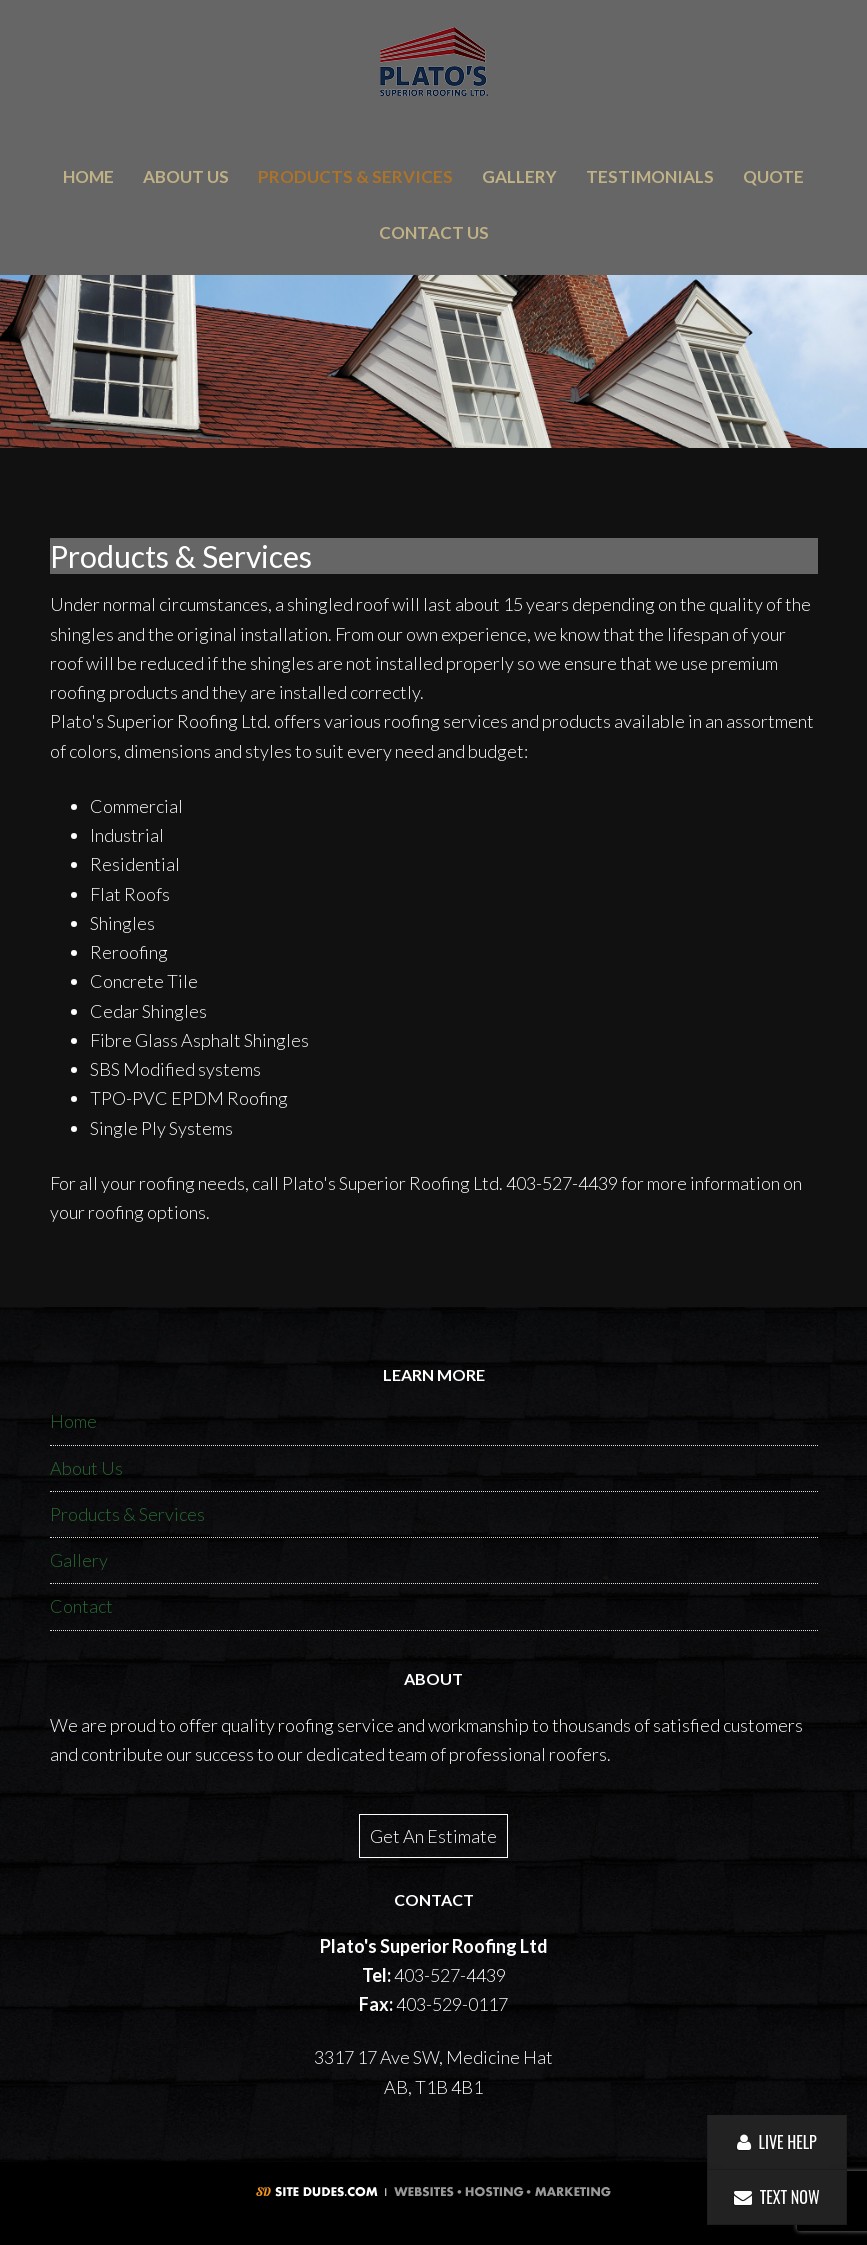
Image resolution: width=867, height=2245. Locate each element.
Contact (81, 1606)
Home (73, 1421)
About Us (86, 1468)
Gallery (79, 1560)
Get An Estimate (433, 1836)
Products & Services (127, 1514)
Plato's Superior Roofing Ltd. (433, 61)
